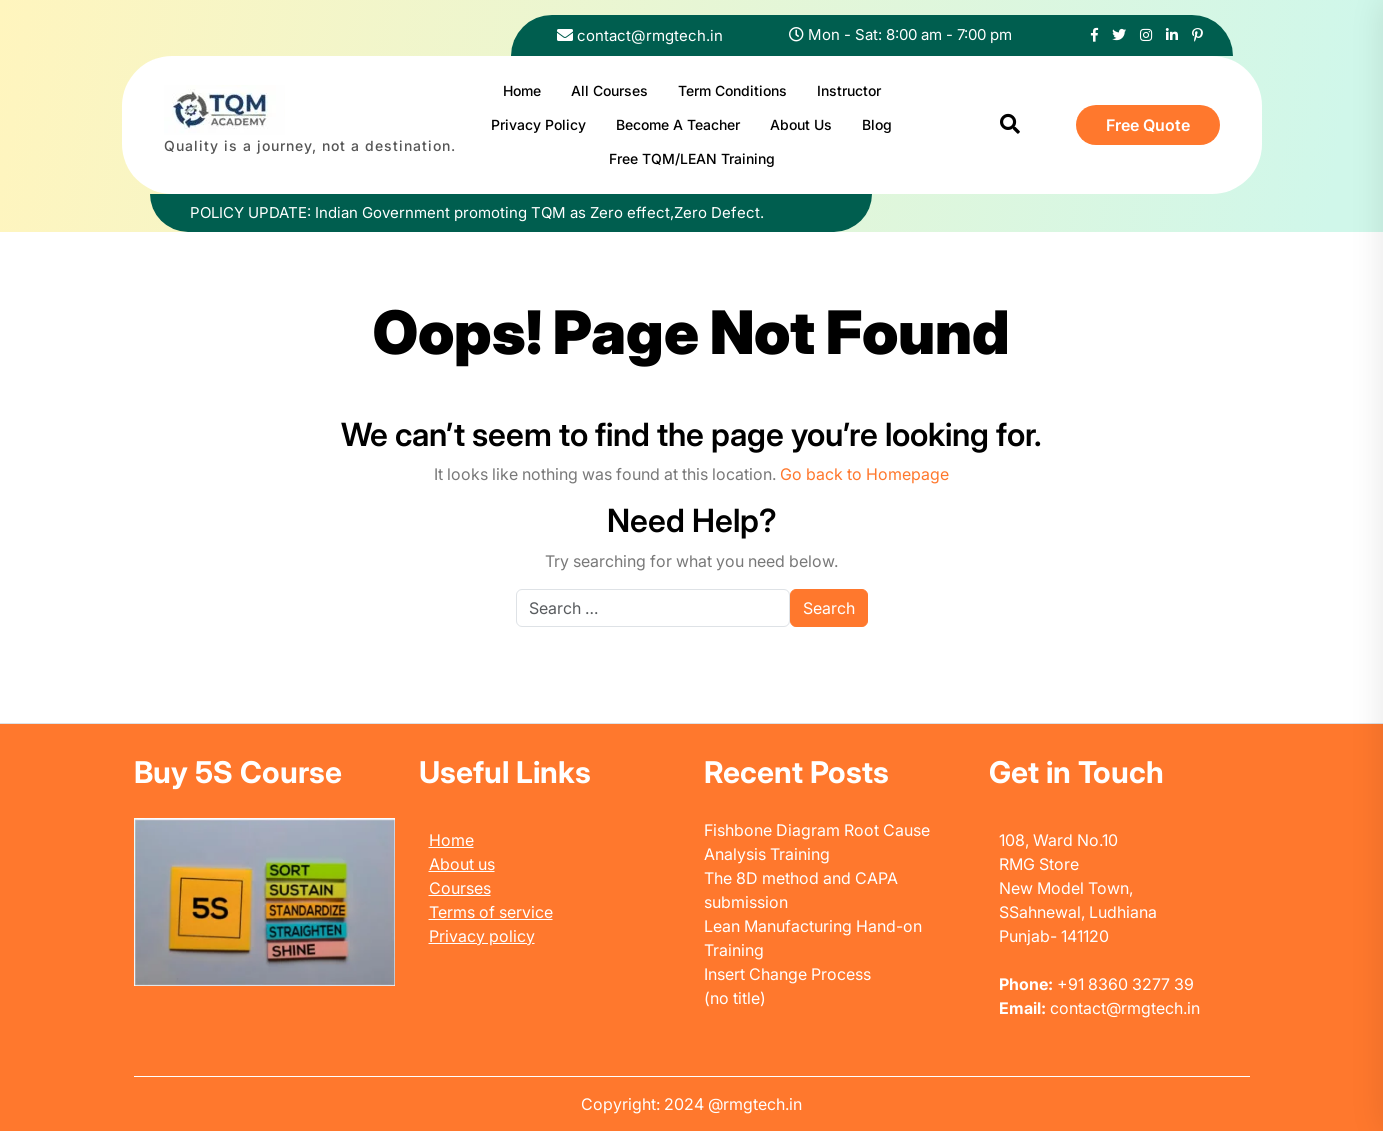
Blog (877, 124)
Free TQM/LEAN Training (692, 158)
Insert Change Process (787, 974)
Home (522, 90)
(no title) (735, 998)
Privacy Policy (538, 124)
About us (462, 864)
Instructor (849, 90)
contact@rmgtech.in (650, 35)
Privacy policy (482, 936)
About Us (801, 124)
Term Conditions (732, 90)
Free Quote (1148, 125)
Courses (460, 888)
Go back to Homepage (864, 474)
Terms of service (491, 912)
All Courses (609, 90)
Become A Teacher (678, 124)
